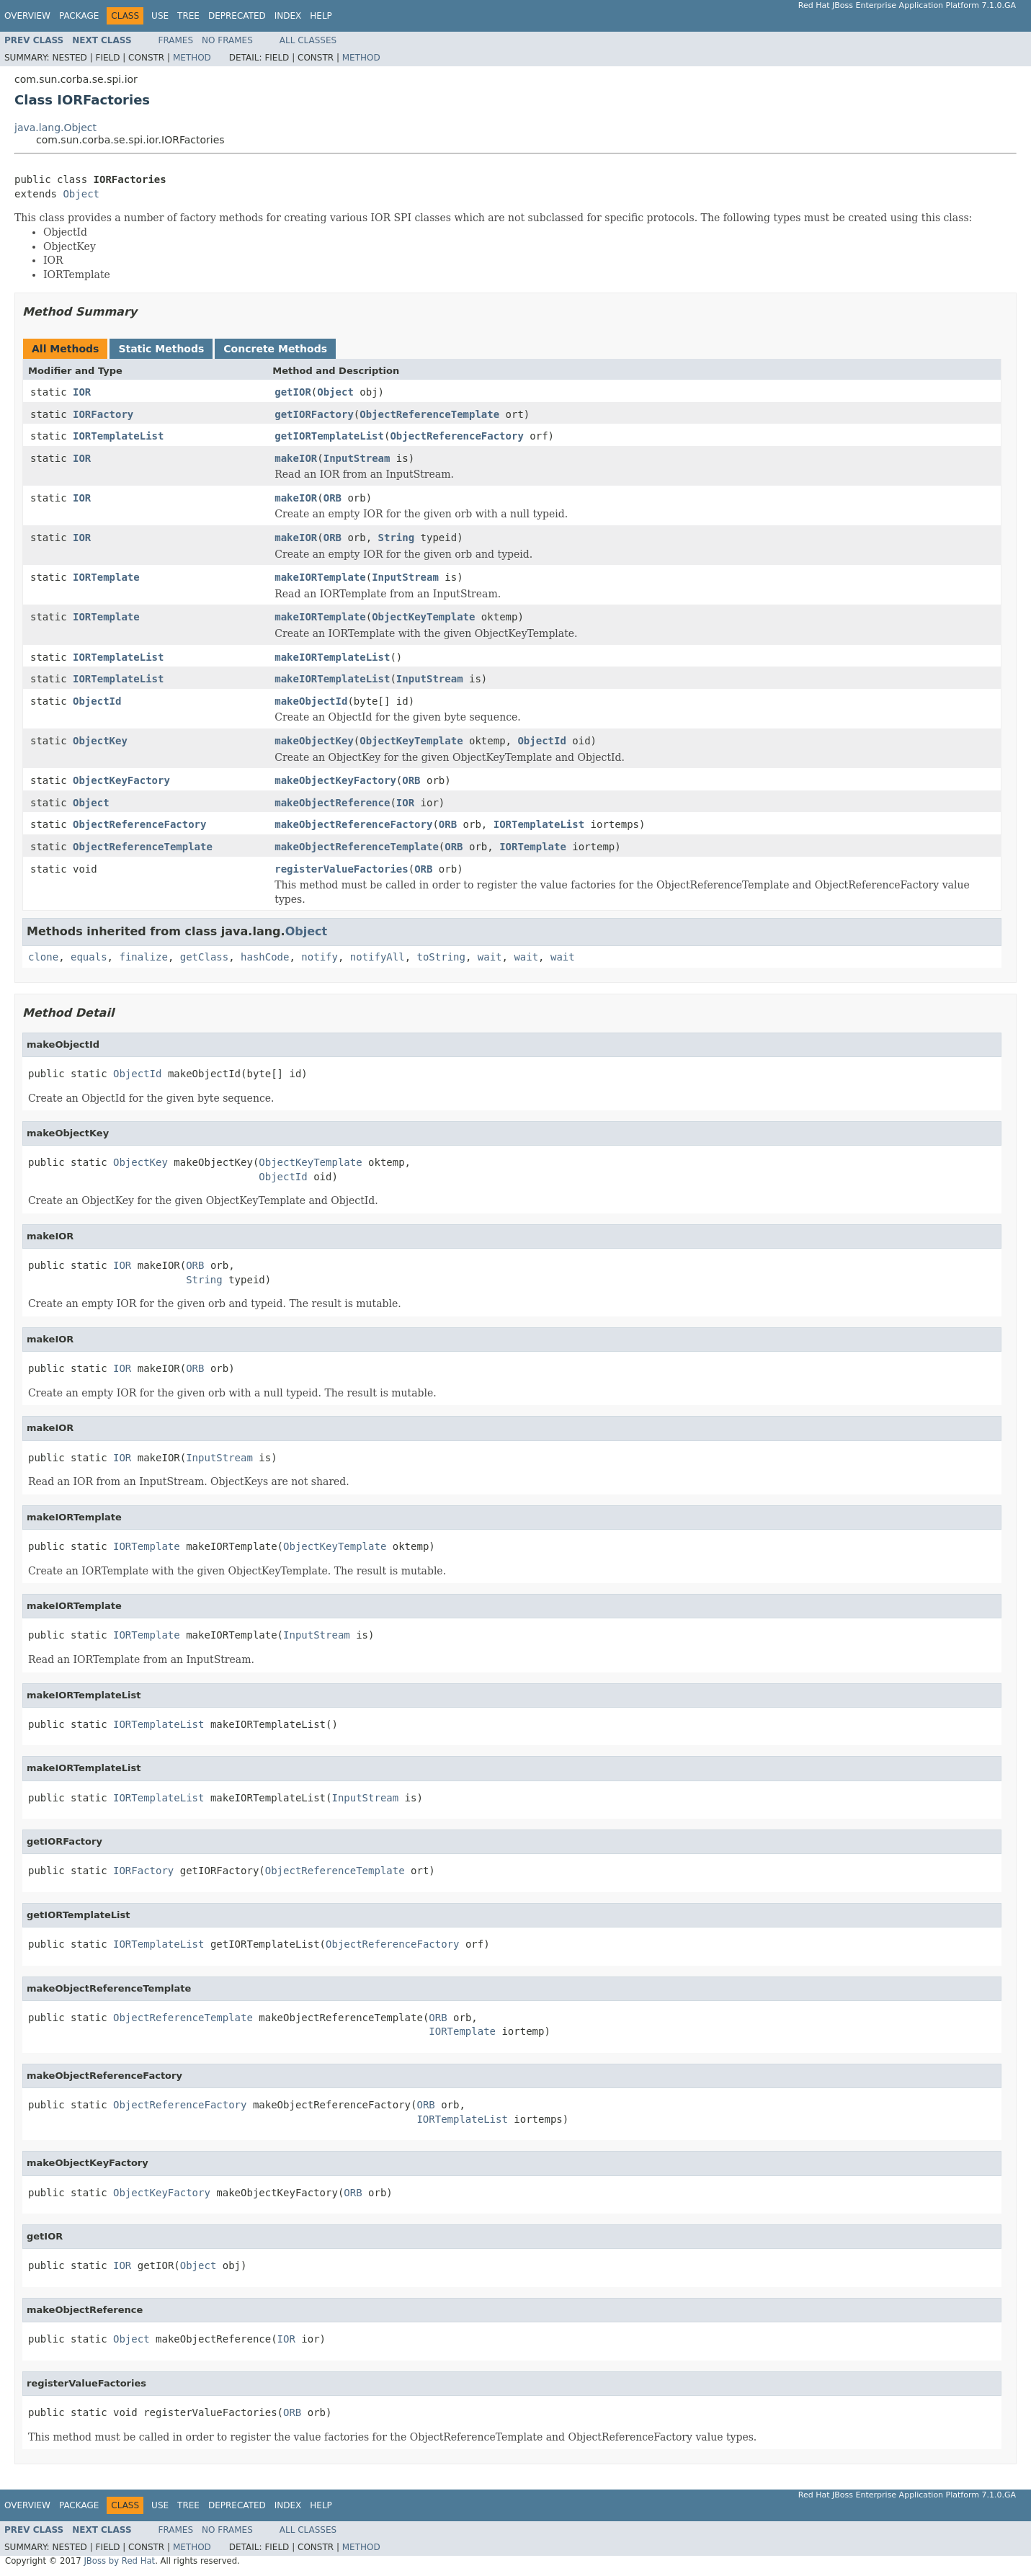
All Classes (308, 40)
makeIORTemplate (320, 577)
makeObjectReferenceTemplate (357, 846)
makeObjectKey (314, 740)
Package (79, 16)
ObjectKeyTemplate (423, 617)
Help (321, 16)
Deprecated (237, 16)
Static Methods (161, 349)
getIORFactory (314, 414)
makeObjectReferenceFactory (353, 824)
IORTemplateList (118, 436)
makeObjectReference (332, 802)
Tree (188, 16)
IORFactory (103, 414)
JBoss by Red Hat (119, 2561)
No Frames (227, 40)
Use (160, 16)
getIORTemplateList (329, 436)
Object (81, 194)
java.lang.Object (55, 127)
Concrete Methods (275, 349)
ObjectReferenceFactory (456, 436)
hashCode (265, 957)
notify (319, 957)
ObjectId (97, 701)
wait (490, 957)
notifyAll (377, 957)
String (396, 537)
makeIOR (296, 458)
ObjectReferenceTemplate (429, 414)
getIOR (293, 392)
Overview (27, 16)
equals (89, 957)
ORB (332, 498)
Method (192, 58)
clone (43, 957)
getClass (204, 957)
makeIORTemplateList (332, 657)
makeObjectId (311, 701)
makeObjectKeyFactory (335, 780)
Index (288, 16)
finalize (143, 957)
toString (441, 957)
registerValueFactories (341, 869)
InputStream (356, 458)
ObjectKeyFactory (121, 780)
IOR (82, 392)
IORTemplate (106, 577)
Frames (176, 40)
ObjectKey (100, 740)
